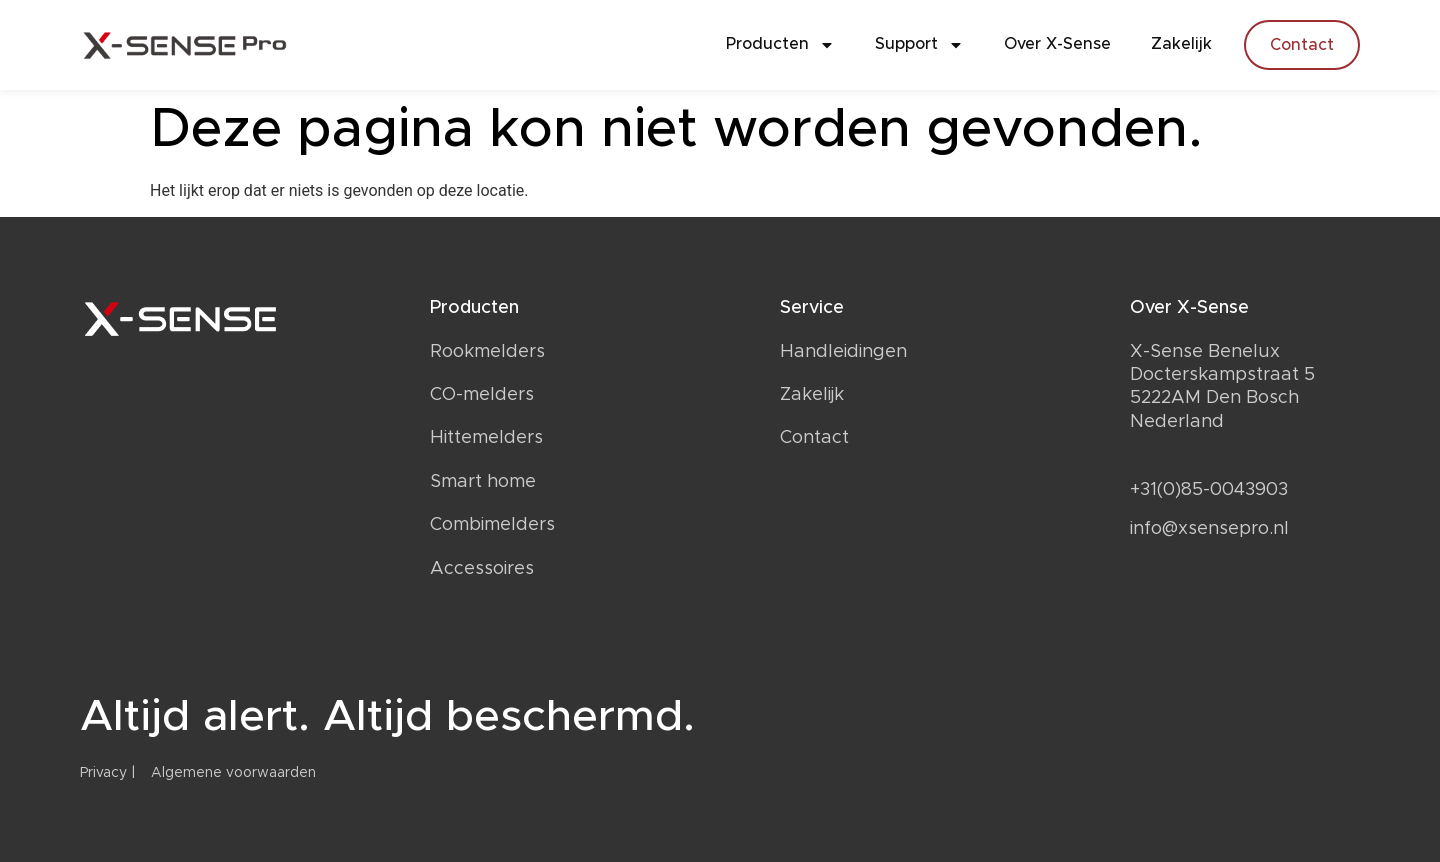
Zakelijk (1181, 44)
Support (919, 45)
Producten (780, 45)
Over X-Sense (1057, 44)
